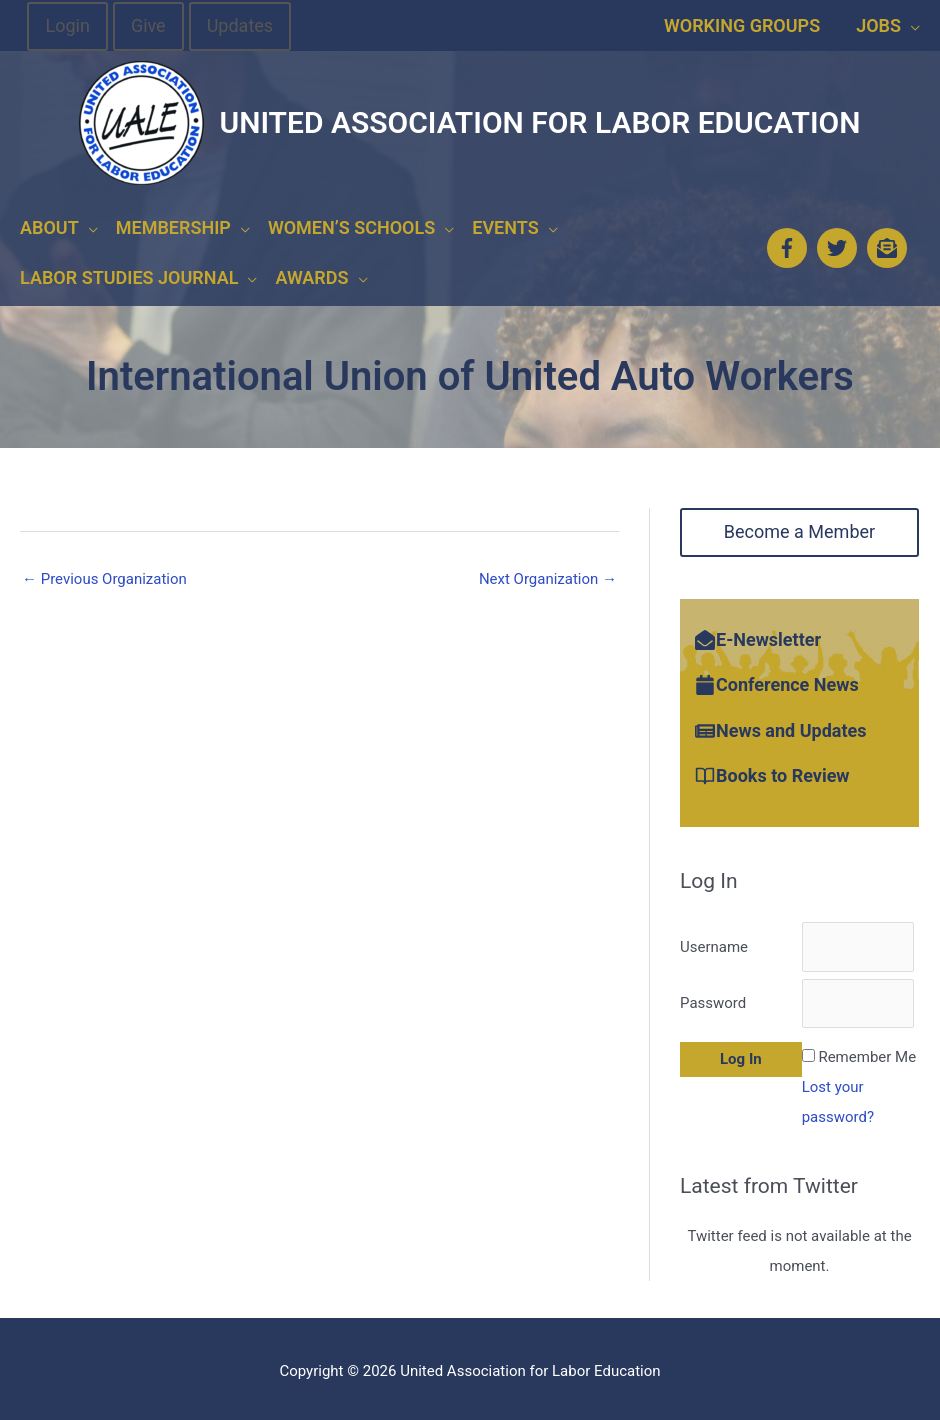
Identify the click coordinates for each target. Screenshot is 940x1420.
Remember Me (867, 1051)
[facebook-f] (790, 245)
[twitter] (840, 245)
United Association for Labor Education (539, 122)
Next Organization (548, 573)
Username (714, 941)
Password (713, 997)
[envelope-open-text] (890, 245)
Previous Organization (104, 573)
